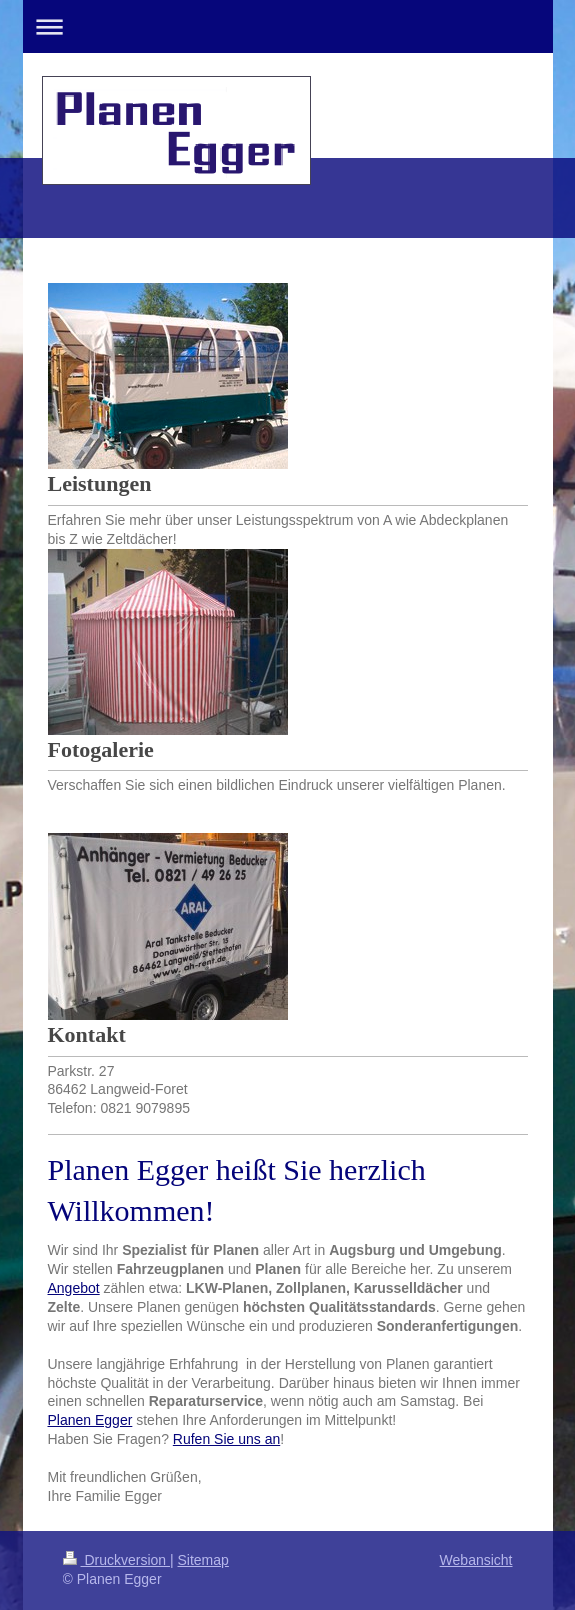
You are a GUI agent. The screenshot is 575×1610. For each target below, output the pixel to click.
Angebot (74, 1288)
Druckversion (116, 1560)
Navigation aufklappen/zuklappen (288, 26)
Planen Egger (90, 1420)
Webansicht (476, 1560)
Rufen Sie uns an (226, 1439)
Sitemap (203, 1560)
